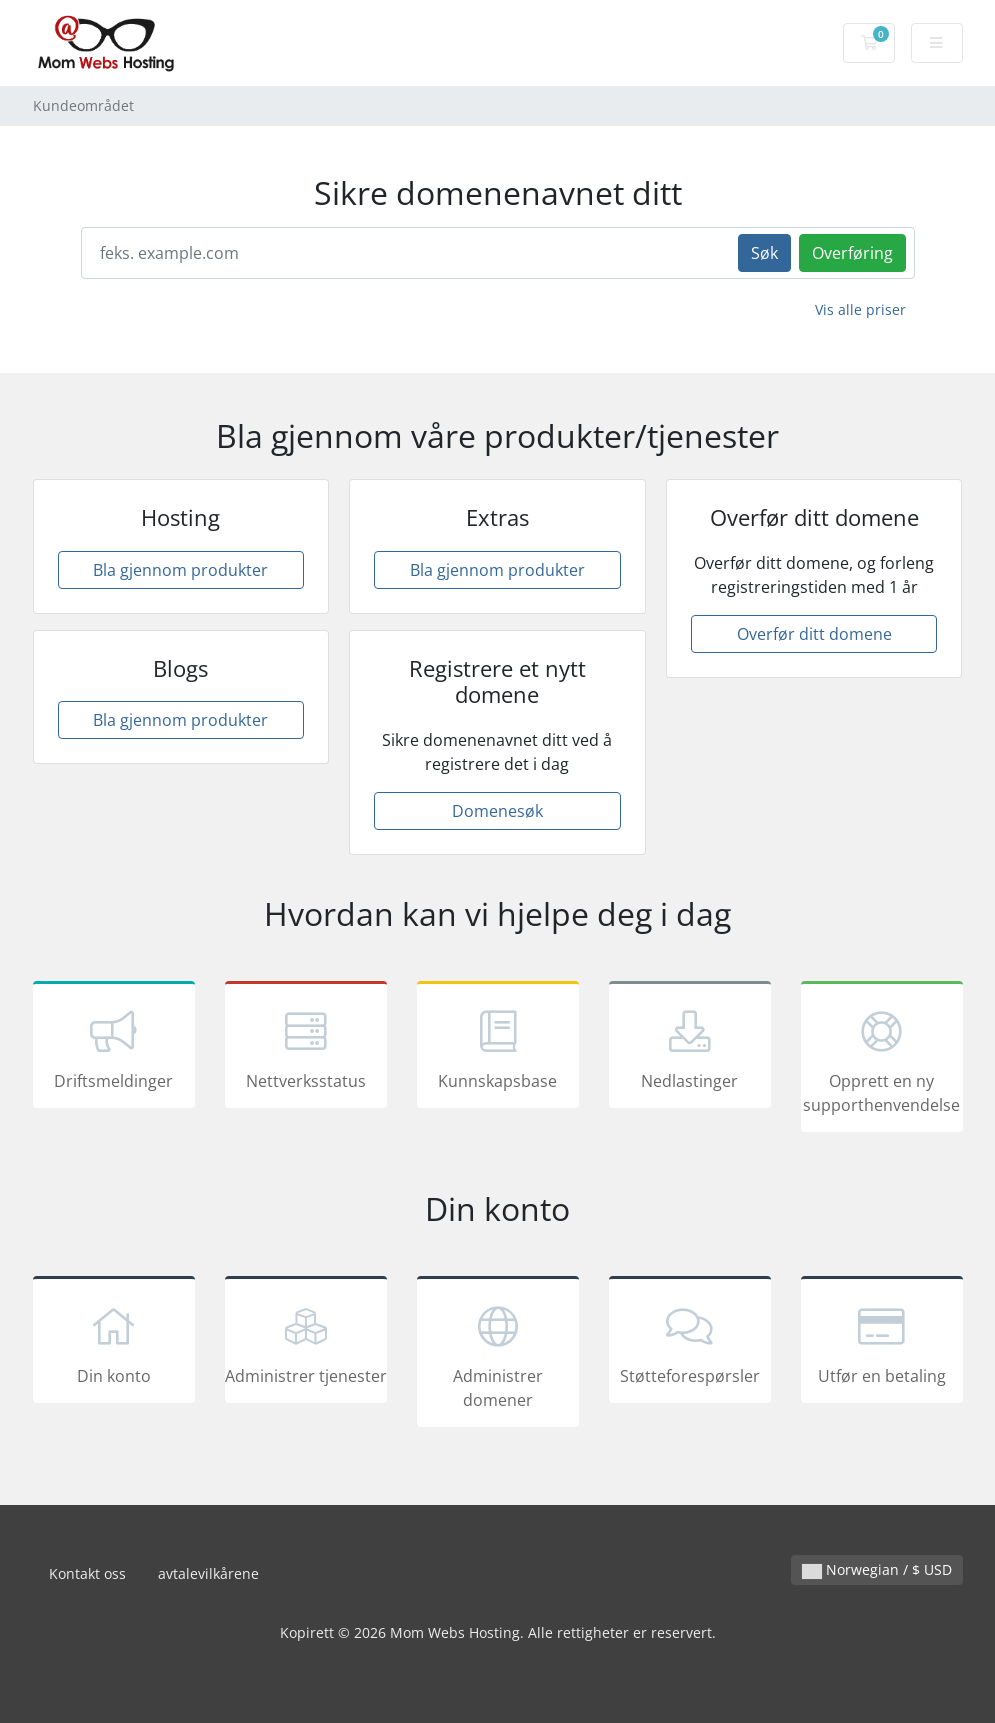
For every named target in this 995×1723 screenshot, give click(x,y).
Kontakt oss (87, 1573)
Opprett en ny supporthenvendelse (882, 1060)
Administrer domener (498, 1355)
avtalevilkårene (208, 1573)
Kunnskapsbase (498, 1048)
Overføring (852, 253)
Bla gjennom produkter (180, 570)
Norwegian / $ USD (877, 1569)
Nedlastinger (690, 1048)
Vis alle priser (860, 309)
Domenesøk (497, 811)
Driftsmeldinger (114, 1048)
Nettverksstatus (306, 1048)
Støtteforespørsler (690, 1343)
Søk (764, 253)
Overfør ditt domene (814, 634)
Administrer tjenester (306, 1343)
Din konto (114, 1343)
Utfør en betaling (882, 1343)
